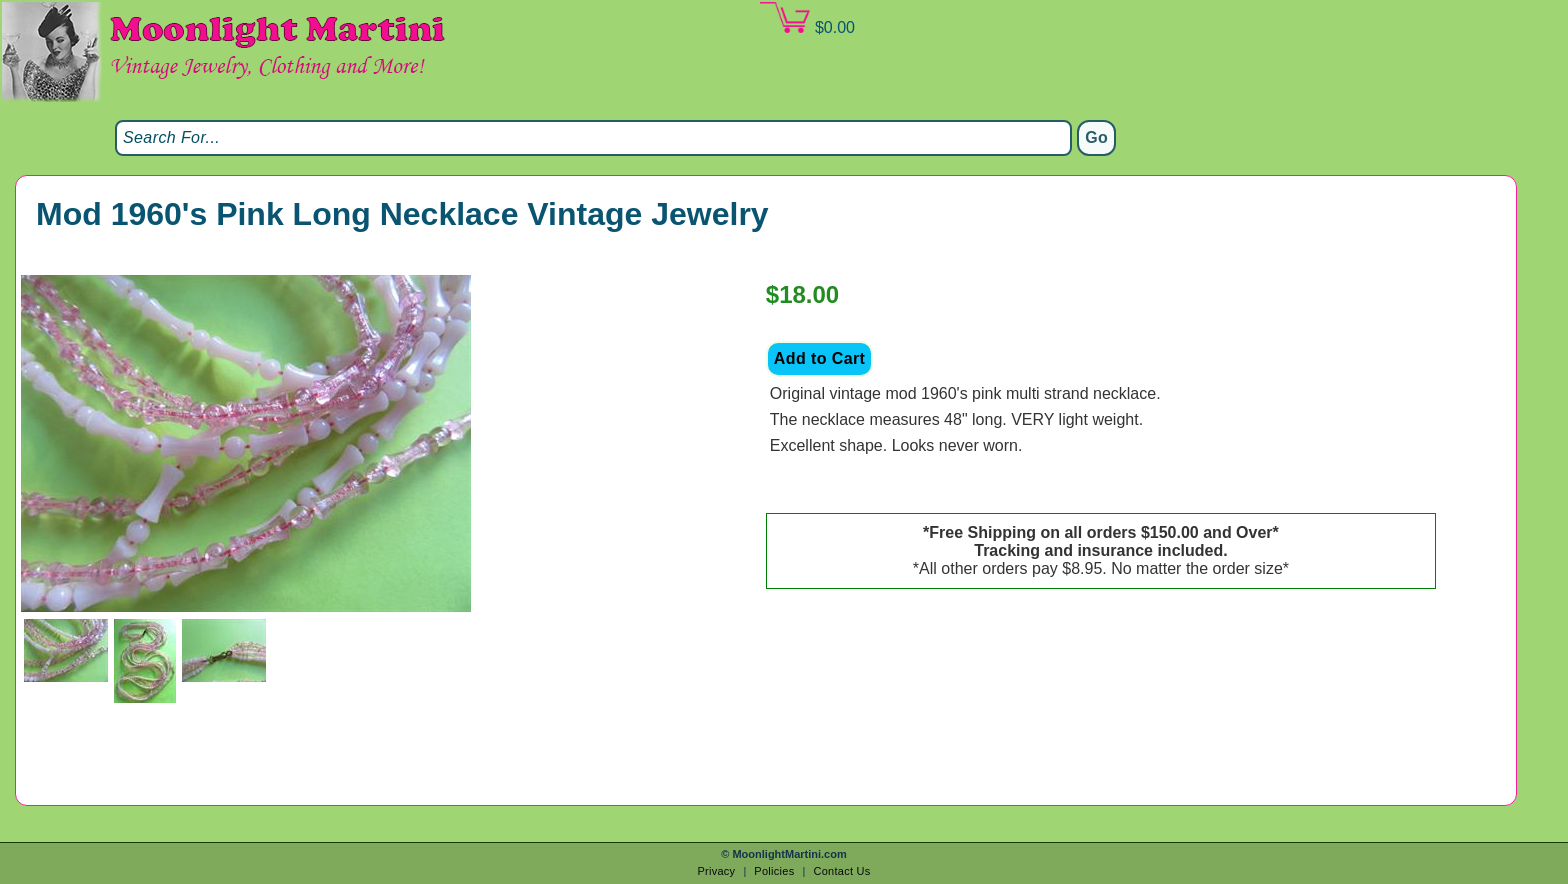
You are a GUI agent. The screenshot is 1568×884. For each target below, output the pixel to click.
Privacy (716, 871)
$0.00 (807, 19)
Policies (774, 871)
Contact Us (841, 871)
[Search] (593, 138)
